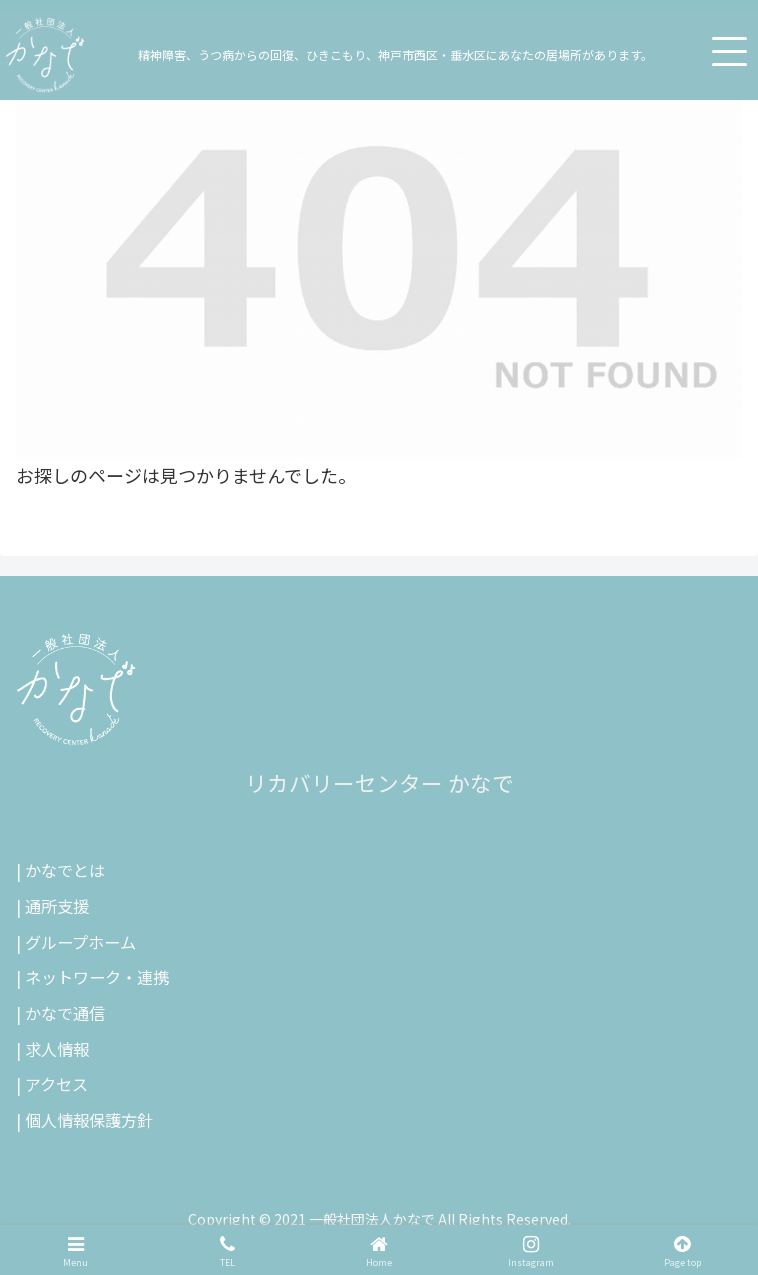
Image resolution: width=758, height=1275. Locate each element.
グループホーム (80, 942)
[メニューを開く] (729, 51)
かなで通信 (65, 1013)
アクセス (56, 1084)
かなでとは (65, 870)
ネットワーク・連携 (97, 977)
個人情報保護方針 (89, 1120)
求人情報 (57, 1049)
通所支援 (57, 906)
